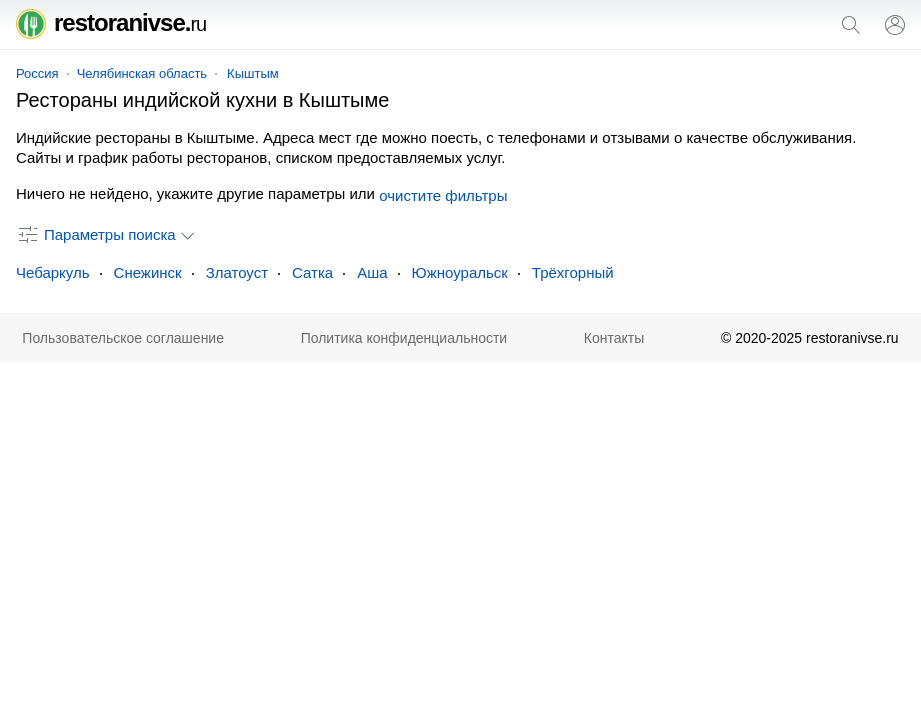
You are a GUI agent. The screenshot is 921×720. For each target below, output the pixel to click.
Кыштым (253, 73)
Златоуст (237, 272)
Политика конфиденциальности (404, 338)
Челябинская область (142, 73)
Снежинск (148, 272)
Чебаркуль (53, 272)
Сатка (312, 272)
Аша (372, 272)
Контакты (614, 338)
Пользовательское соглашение (123, 338)
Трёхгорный (573, 272)
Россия (37, 73)
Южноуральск (460, 272)
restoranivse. (111, 22)
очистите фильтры (443, 195)
